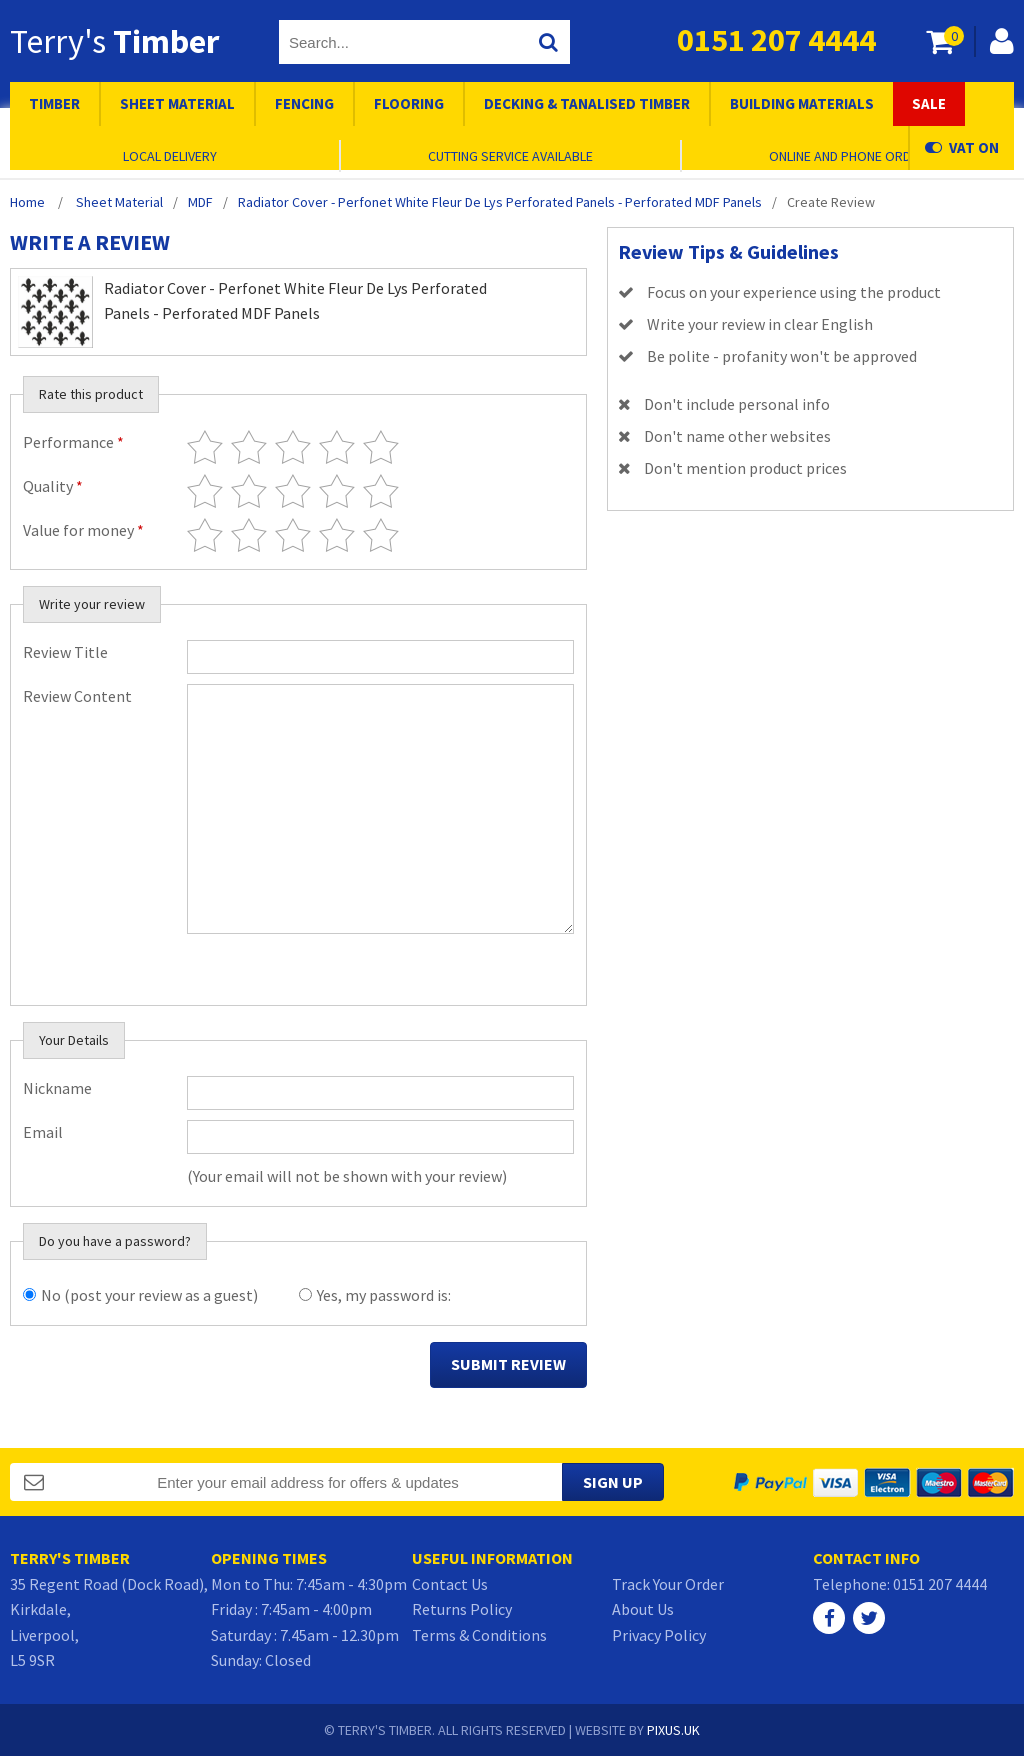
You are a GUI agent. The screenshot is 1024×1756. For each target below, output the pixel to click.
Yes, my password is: (384, 1295)
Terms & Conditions (479, 1635)
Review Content (77, 696)
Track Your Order (668, 1584)
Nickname (57, 1088)
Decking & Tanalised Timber (587, 103)
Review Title (65, 652)
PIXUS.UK (673, 1730)
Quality (53, 486)
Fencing (304, 103)
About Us (643, 1609)
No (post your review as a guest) (149, 1295)
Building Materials (802, 103)
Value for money (83, 530)
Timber (54, 103)
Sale (929, 103)
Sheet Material (177, 103)
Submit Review (508, 1364)
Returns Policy (462, 1609)
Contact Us (450, 1584)
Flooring (409, 103)
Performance (73, 442)
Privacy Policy (659, 1635)
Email (43, 1132)
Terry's (114, 41)
